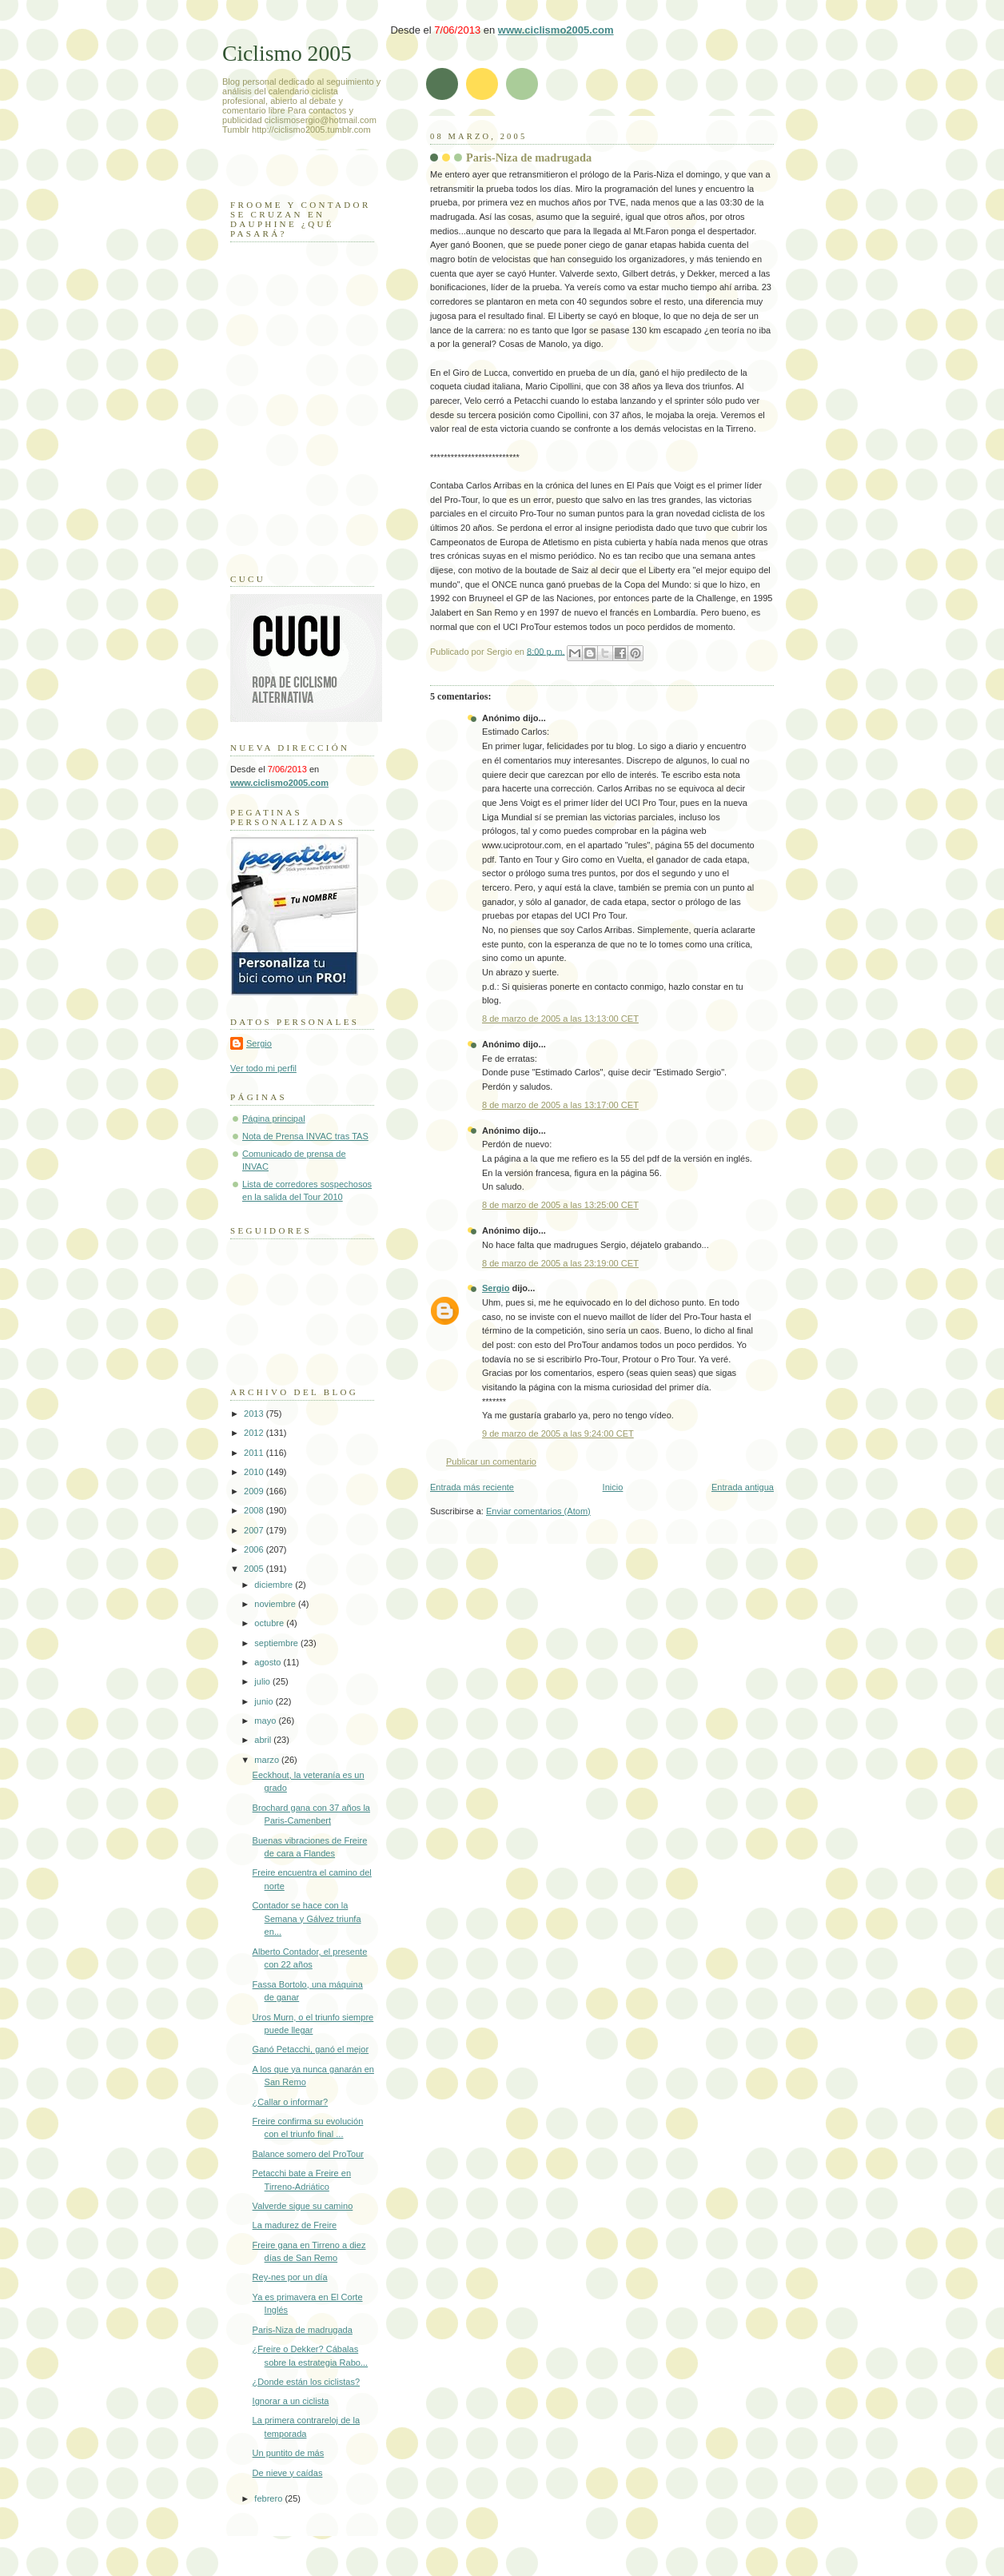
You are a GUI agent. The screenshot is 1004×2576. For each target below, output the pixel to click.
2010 (255, 1472)
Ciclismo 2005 (287, 53)
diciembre (274, 1584)
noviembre (276, 1604)
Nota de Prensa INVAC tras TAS (305, 1136)
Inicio (613, 1487)
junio (264, 1701)
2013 (255, 1413)
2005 (255, 1568)
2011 (255, 1452)
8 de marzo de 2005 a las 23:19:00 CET (560, 1263)
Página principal (273, 1118)
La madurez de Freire (295, 2225)
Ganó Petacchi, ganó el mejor (311, 2049)
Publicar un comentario (491, 1461)
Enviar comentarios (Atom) (538, 1511)
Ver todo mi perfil (263, 1068)
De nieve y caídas (288, 2473)
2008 (255, 1510)
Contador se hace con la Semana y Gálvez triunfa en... (307, 1918)
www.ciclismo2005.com (556, 30)
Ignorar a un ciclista (291, 2401)
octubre (270, 1623)
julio (263, 1681)
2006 (255, 1549)
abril (263, 1740)
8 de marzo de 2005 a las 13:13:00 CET (560, 1018)
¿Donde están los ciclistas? (306, 2382)
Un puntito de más (289, 2453)
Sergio (495, 1288)
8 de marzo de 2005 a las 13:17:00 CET (560, 1105)
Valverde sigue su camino (303, 2206)
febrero (269, 2498)
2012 (255, 1433)
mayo (266, 1720)
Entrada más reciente (472, 1487)
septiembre (277, 1643)
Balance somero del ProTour (308, 2154)
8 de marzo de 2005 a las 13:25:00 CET (560, 1205)
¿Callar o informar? (291, 2102)
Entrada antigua (742, 1487)
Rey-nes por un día (290, 2277)
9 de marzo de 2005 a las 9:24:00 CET (558, 1433)
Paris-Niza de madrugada (529, 157)
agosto (268, 1662)
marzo (267, 1760)
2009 (255, 1491)
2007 (255, 1530)
